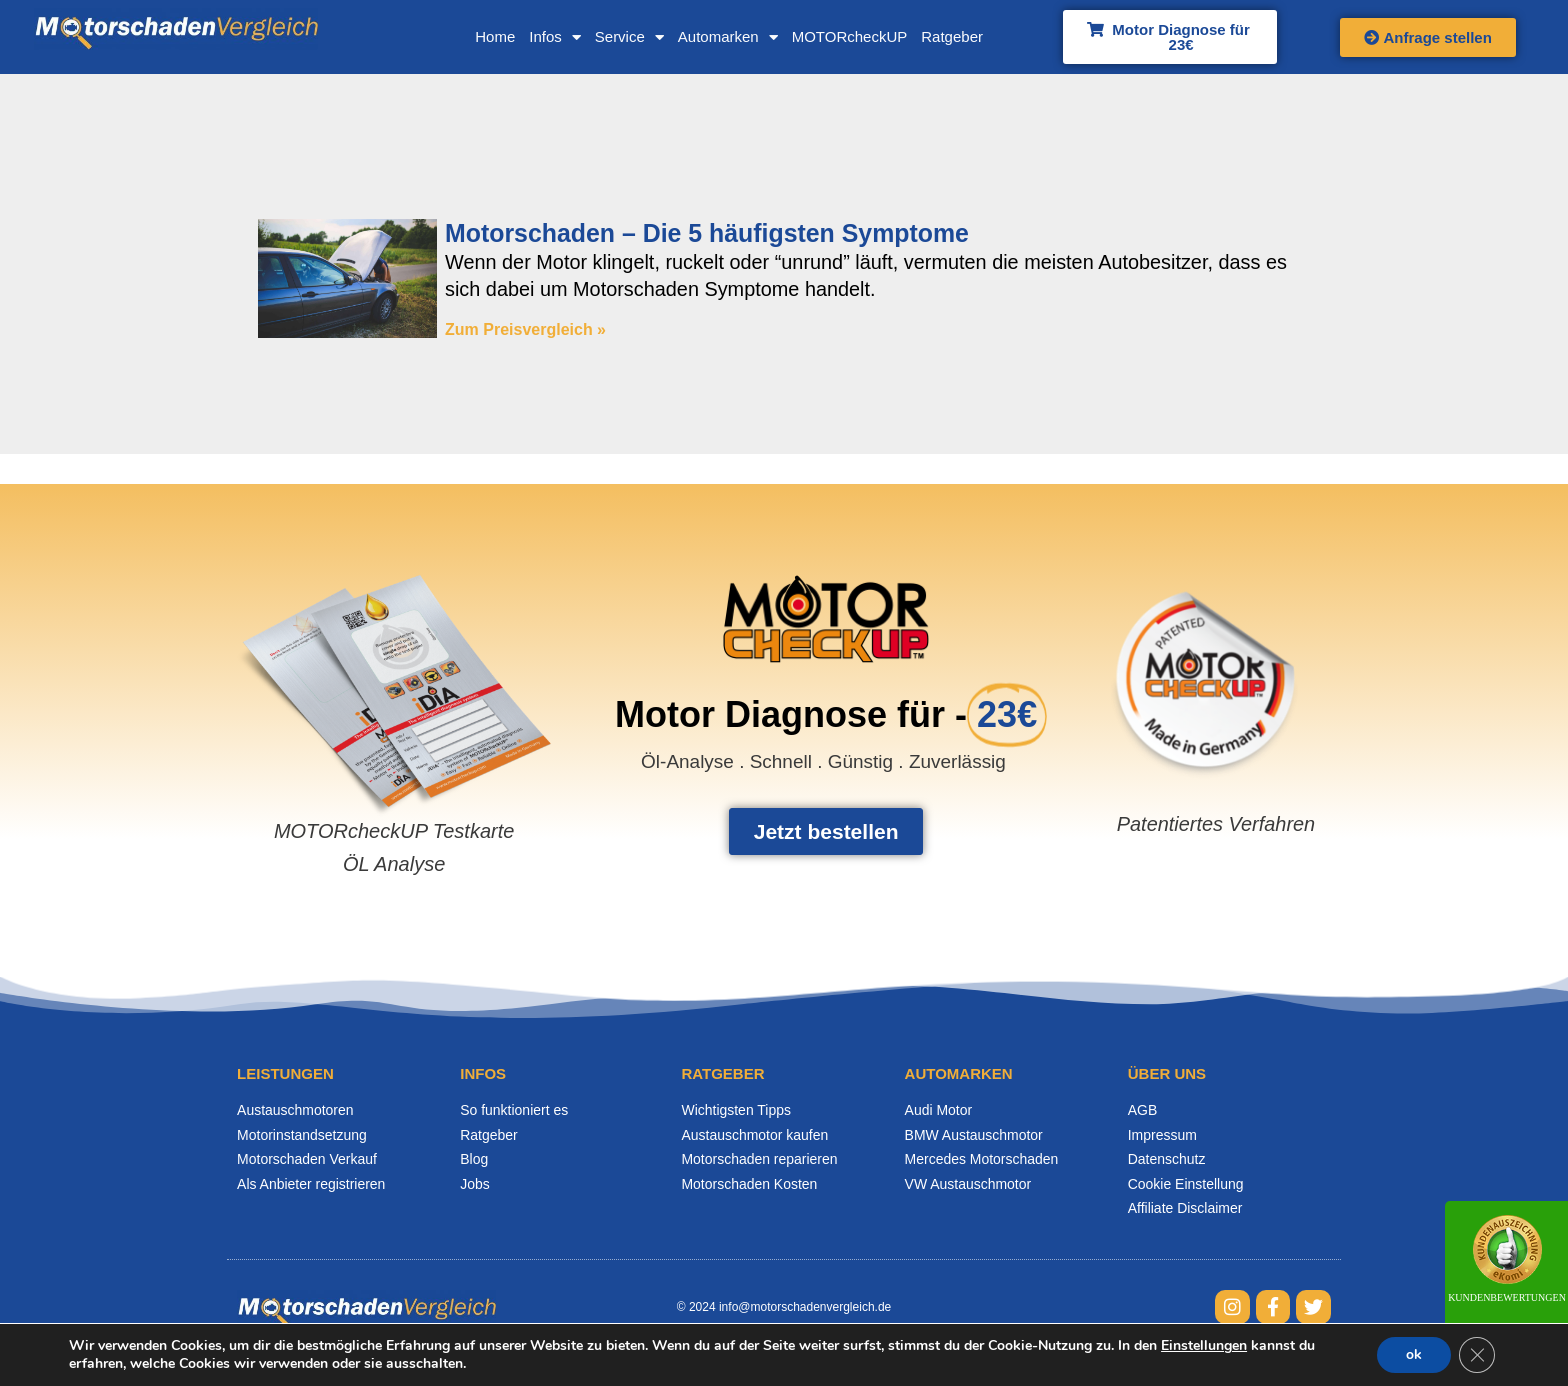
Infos (547, 37)
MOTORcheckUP (841, 36)
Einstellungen (1205, 1346)
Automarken (719, 37)
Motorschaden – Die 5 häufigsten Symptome (708, 234)
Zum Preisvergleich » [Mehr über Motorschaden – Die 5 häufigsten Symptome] (525, 330)
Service (620, 37)
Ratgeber (944, 36)
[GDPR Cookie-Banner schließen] (1476, 1355)
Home (487, 36)
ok (1412, 1354)
